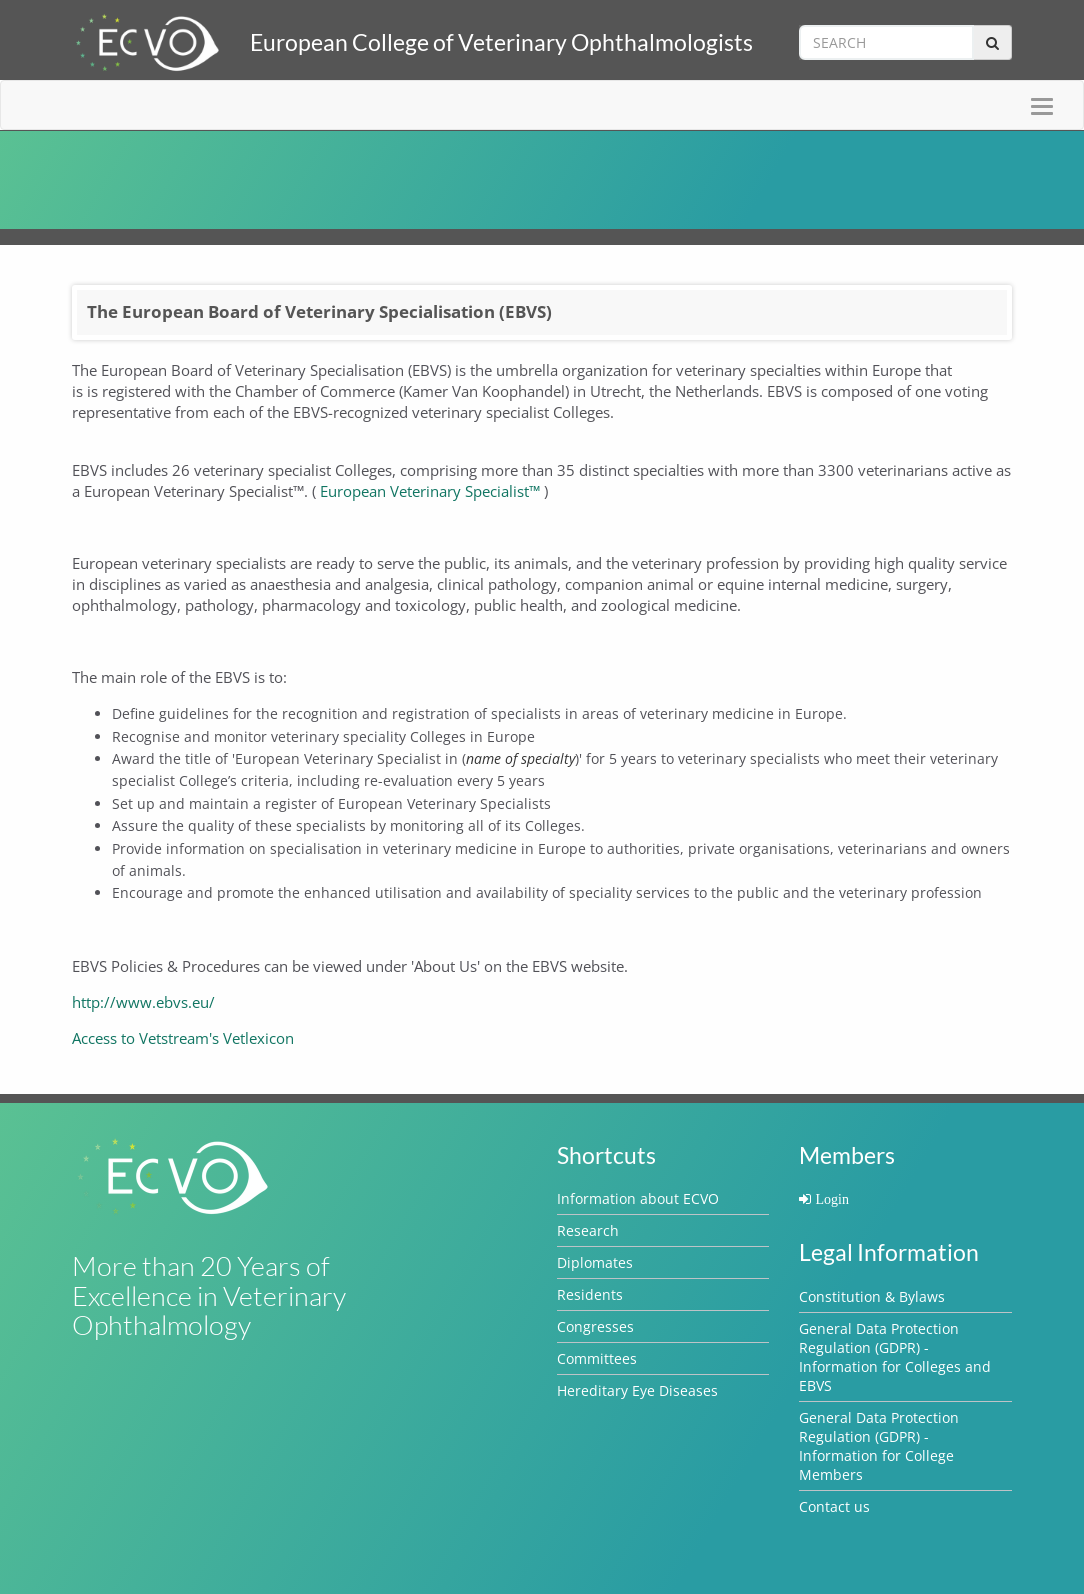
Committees (597, 1358)
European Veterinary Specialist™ (430, 491)
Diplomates (595, 1262)
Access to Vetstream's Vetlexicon (183, 1038)
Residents (590, 1294)
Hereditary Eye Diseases (637, 1390)
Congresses (595, 1326)
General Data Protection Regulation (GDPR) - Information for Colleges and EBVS (895, 1357)
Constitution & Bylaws (872, 1296)
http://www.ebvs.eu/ (143, 1002)
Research (588, 1230)
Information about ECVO (638, 1198)
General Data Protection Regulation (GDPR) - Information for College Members (879, 1446)
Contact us (834, 1506)
